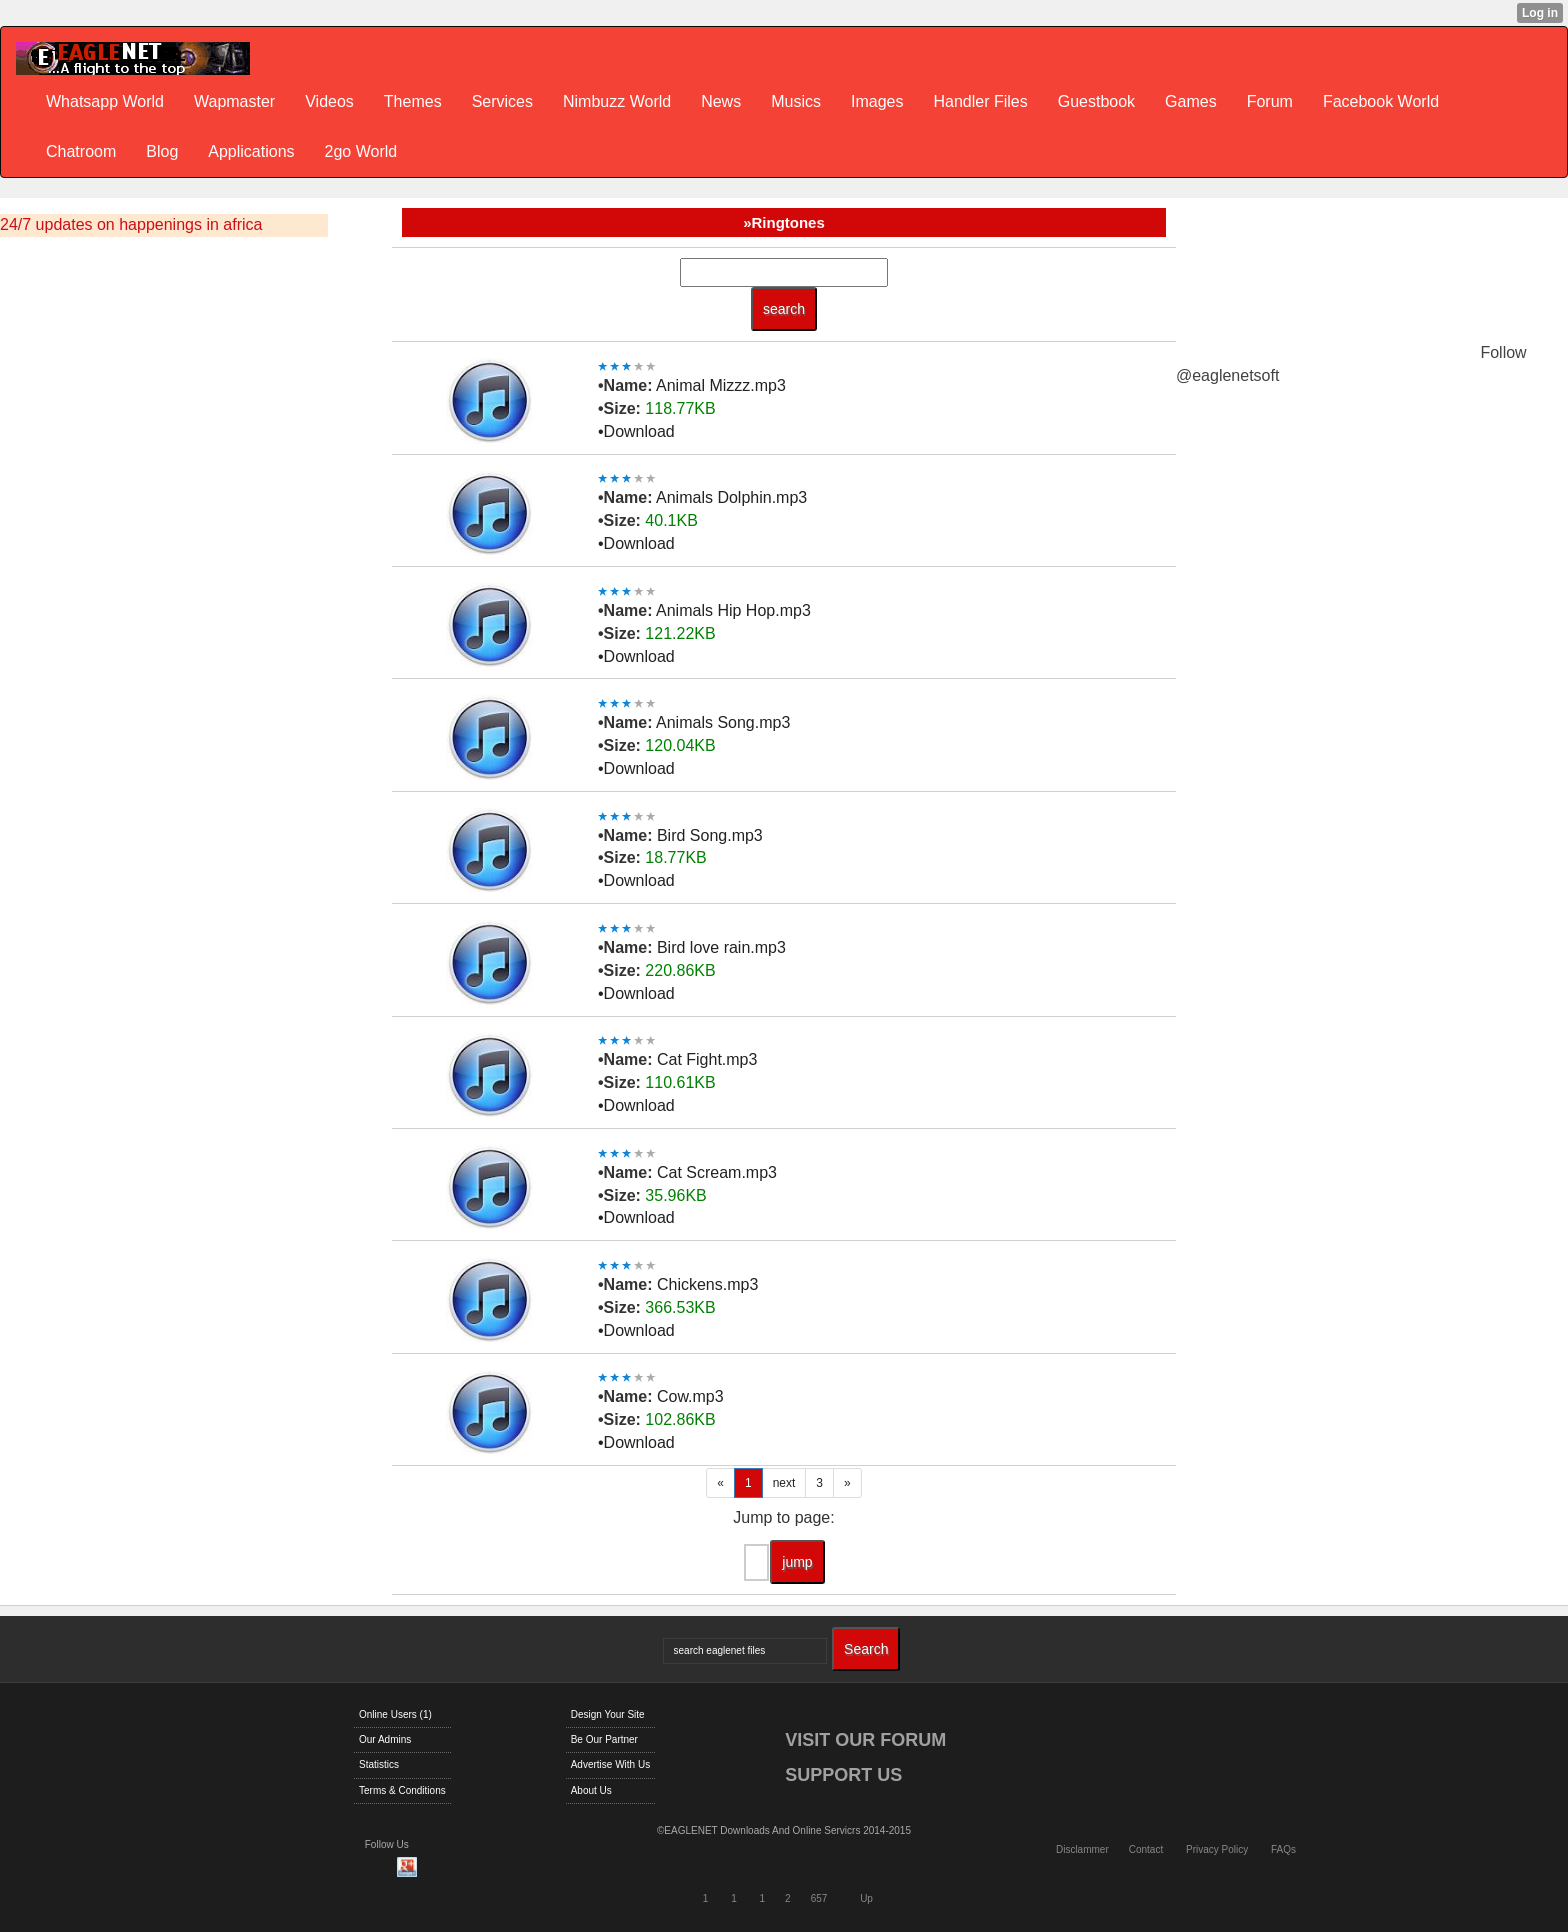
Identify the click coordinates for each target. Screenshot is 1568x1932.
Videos (329, 101)
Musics (796, 101)
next (784, 1483)
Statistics (379, 1764)
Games (1191, 101)
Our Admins (385, 1739)
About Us (591, 1790)
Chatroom (81, 151)
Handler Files (980, 101)
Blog (162, 151)
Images (877, 101)
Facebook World (1381, 101)
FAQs (1283, 1849)
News (721, 101)
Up (866, 1898)
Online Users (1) (395, 1714)
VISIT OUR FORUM (865, 1740)
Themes (413, 101)
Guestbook (1096, 101)
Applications (251, 151)
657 (819, 1898)
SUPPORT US (843, 1775)
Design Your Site (608, 1714)
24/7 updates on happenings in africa (131, 224)
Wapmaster (234, 101)
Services (502, 101)
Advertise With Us (610, 1764)
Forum (1270, 101)
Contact (1146, 1849)
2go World (361, 151)
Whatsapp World (105, 101)
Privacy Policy (1217, 1849)
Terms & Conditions (402, 1790)
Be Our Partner (604, 1739)
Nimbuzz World (617, 101)
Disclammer (1082, 1849)
